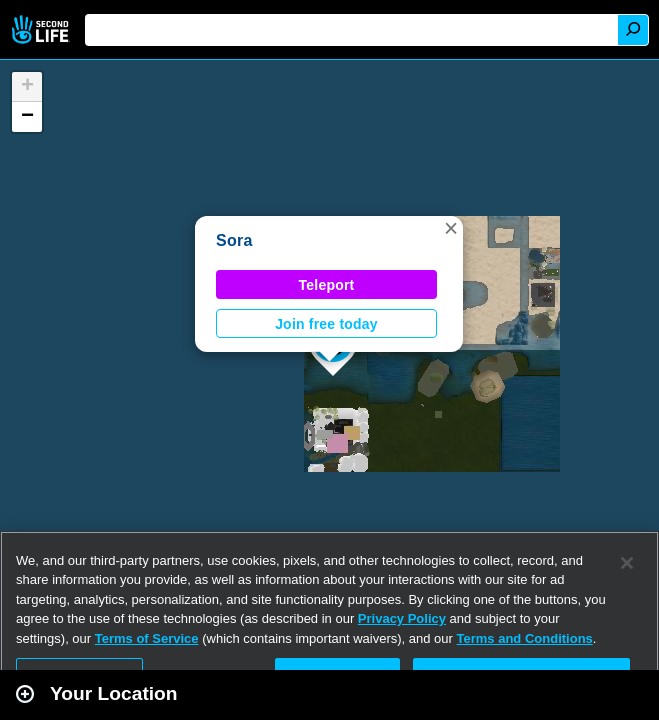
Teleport (327, 285)
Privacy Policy (402, 618)
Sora (234, 240)
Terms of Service (147, 638)
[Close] (627, 563)
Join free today (326, 324)
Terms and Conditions (525, 638)
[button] (451, 228)
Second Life (42, 29)
